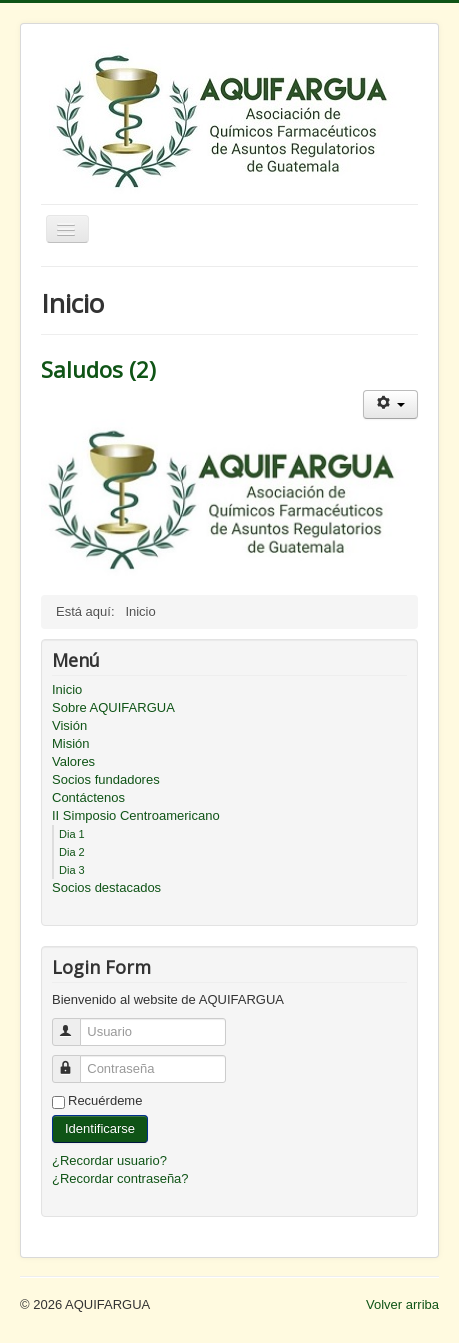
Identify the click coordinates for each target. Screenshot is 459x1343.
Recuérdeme (105, 1100)
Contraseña (75, 1060)
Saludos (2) (98, 369)
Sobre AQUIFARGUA (113, 707)
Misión (71, 743)
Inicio (67, 689)
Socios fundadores (106, 779)
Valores (73, 761)
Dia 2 (72, 852)
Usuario (75, 1023)
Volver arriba (402, 1304)
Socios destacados (106, 887)
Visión (69, 725)
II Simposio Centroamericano (136, 815)
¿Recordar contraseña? (120, 1178)
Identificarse (100, 1128)
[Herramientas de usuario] (390, 404)
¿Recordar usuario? (109, 1160)
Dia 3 (72, 870)
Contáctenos (88, 797)
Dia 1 (72, 834)
